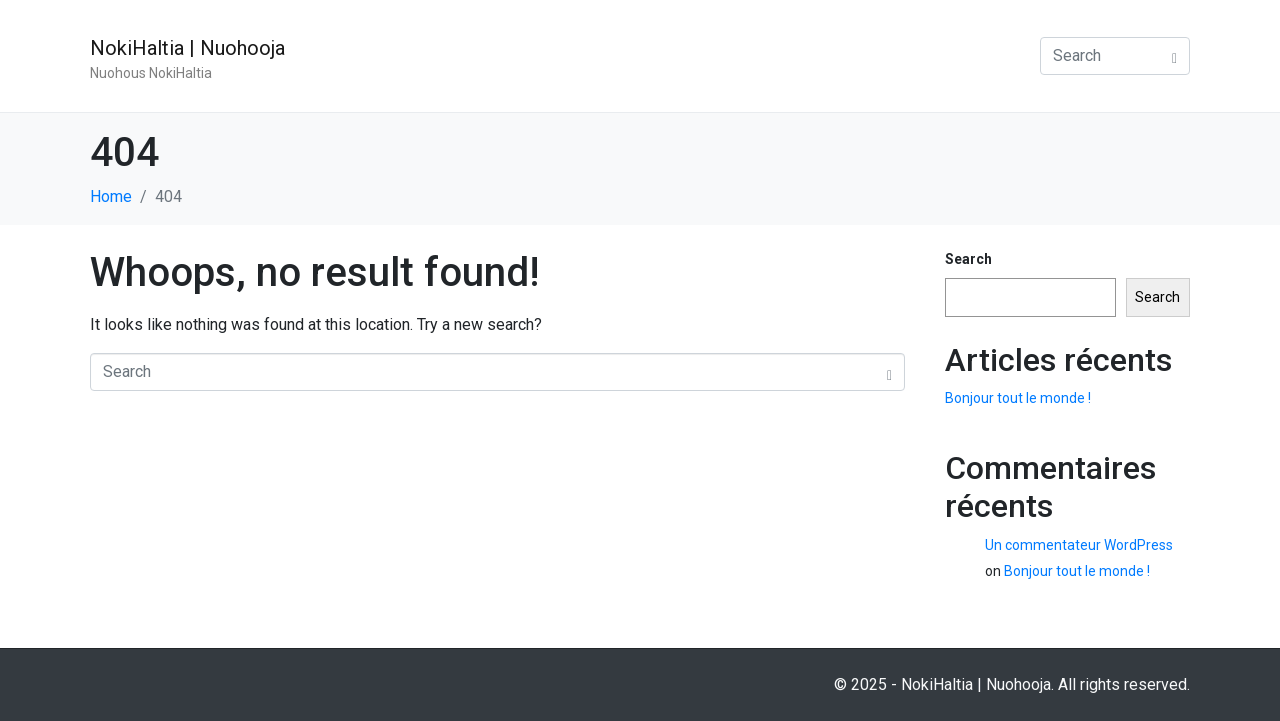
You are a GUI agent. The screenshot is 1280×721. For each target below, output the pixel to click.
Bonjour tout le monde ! (1018, 398)
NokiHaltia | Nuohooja (187, 48)
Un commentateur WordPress (1079, 545)
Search (968, 259)
